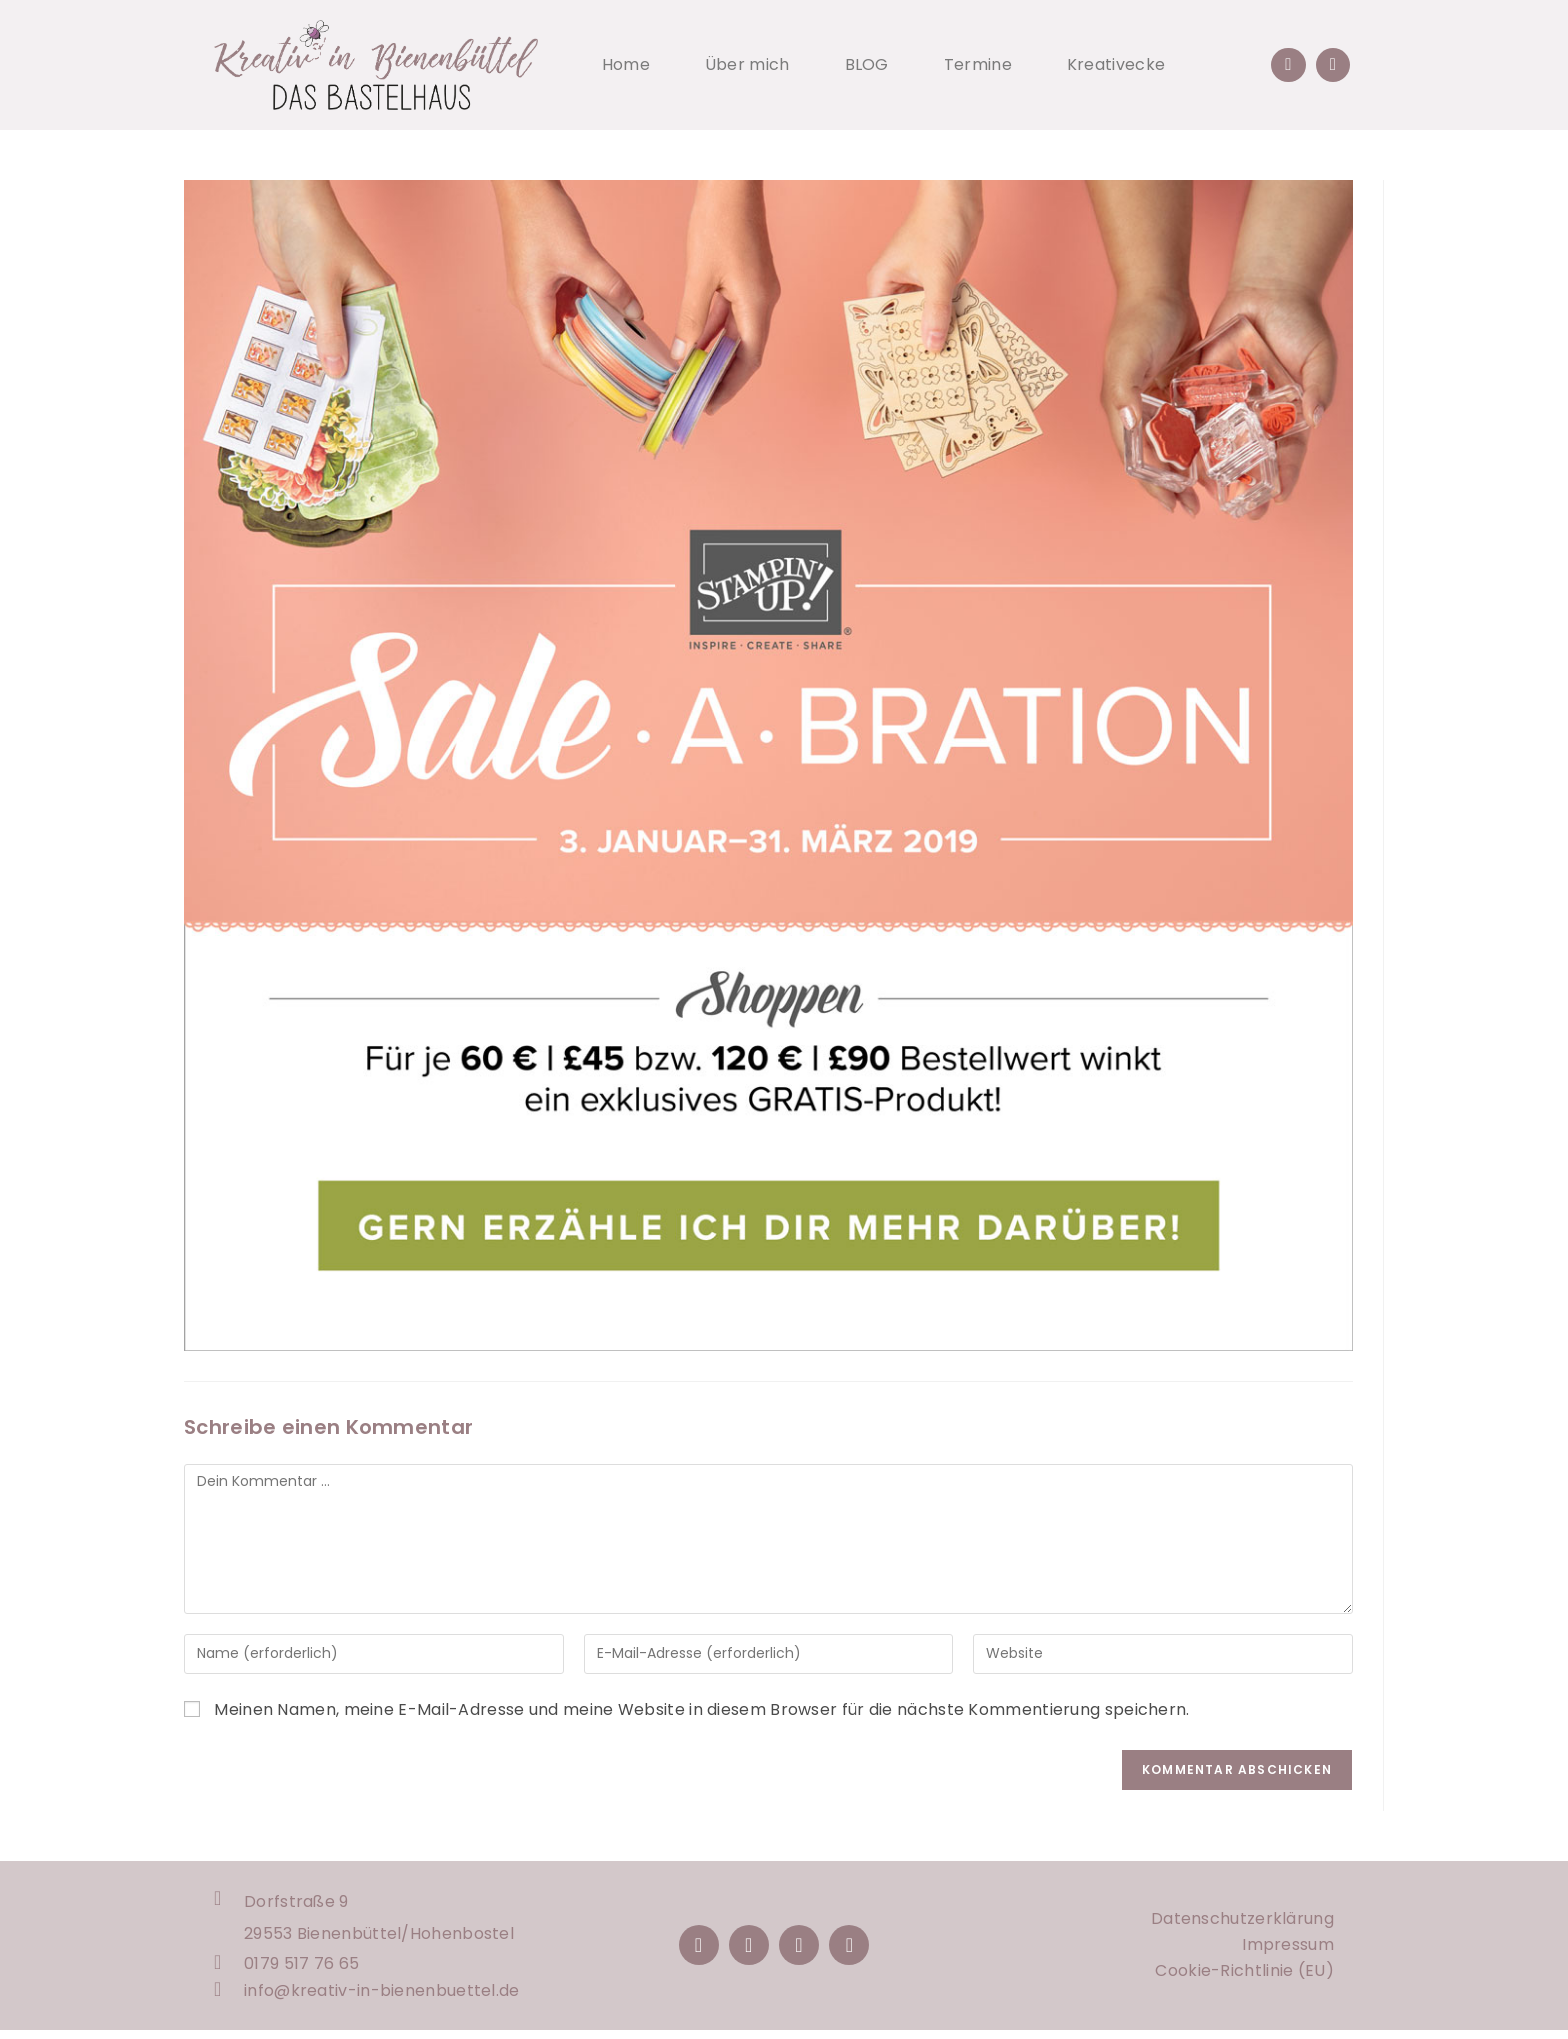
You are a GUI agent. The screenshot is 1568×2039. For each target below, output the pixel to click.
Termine (978, 64)
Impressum (1288, 1949)
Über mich (747, 64)
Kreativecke (1116, 64)
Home (626, 64)
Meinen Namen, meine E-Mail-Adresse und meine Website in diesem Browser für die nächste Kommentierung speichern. (701, 1709)
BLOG (867, 64)
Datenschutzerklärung (1242, 1923)
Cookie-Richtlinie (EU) (1244, 1975)
